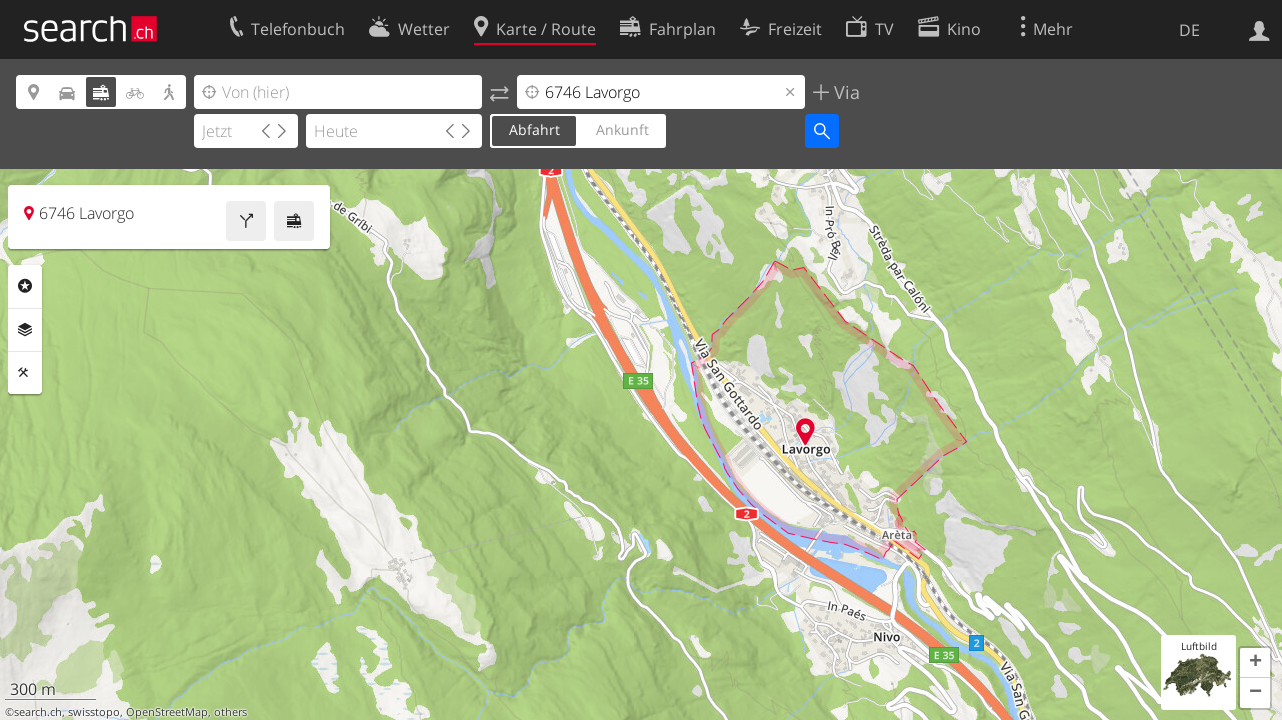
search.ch (38, 712)
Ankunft (622, 129)
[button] (1255, 663)
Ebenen (25, 330)
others (230, 712)
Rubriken (25, 286)
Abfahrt (534, 129)
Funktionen (25, 373)
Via (844, 92)
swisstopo (94, 712)
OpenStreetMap (167, 712)
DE (1189, 30)
